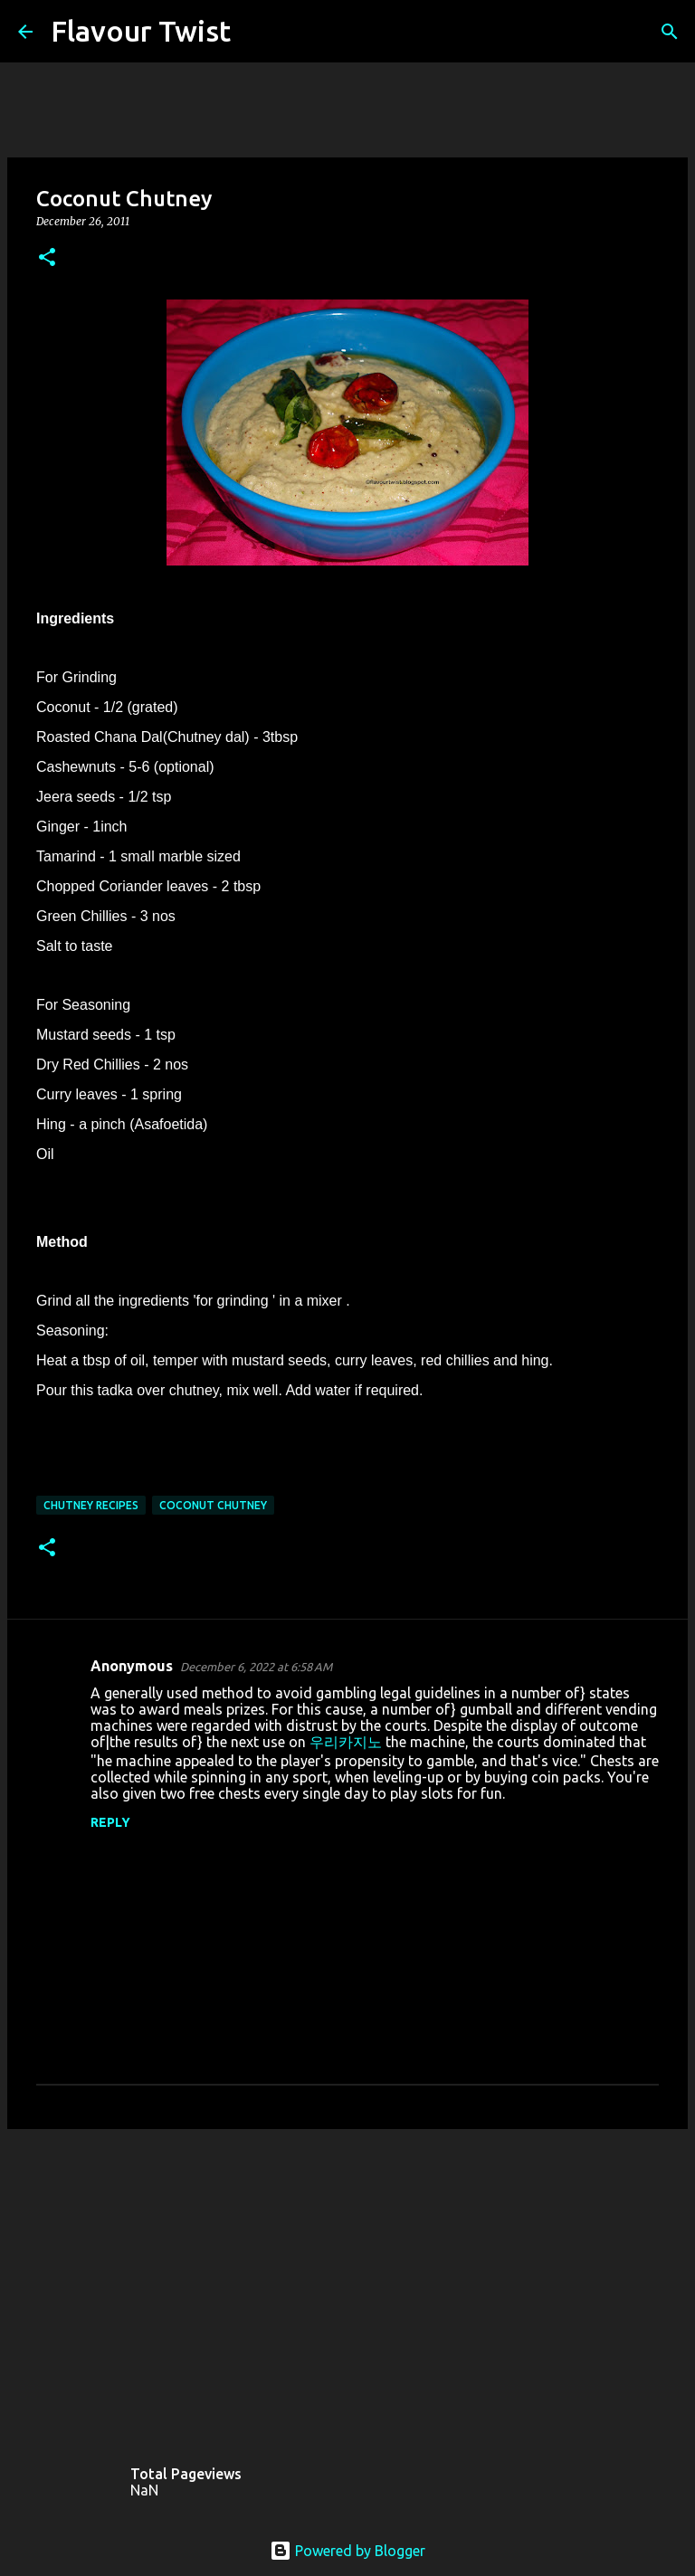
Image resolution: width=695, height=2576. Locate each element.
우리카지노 (345, 1742)
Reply (110, 1822)
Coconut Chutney (213, 1505)
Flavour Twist (141, 30)
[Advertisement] (347, 2283)
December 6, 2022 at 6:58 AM (256, 1666)
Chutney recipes (90, 1505)
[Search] (256, 31)
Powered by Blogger (347, 2551)
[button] (47, 258)
